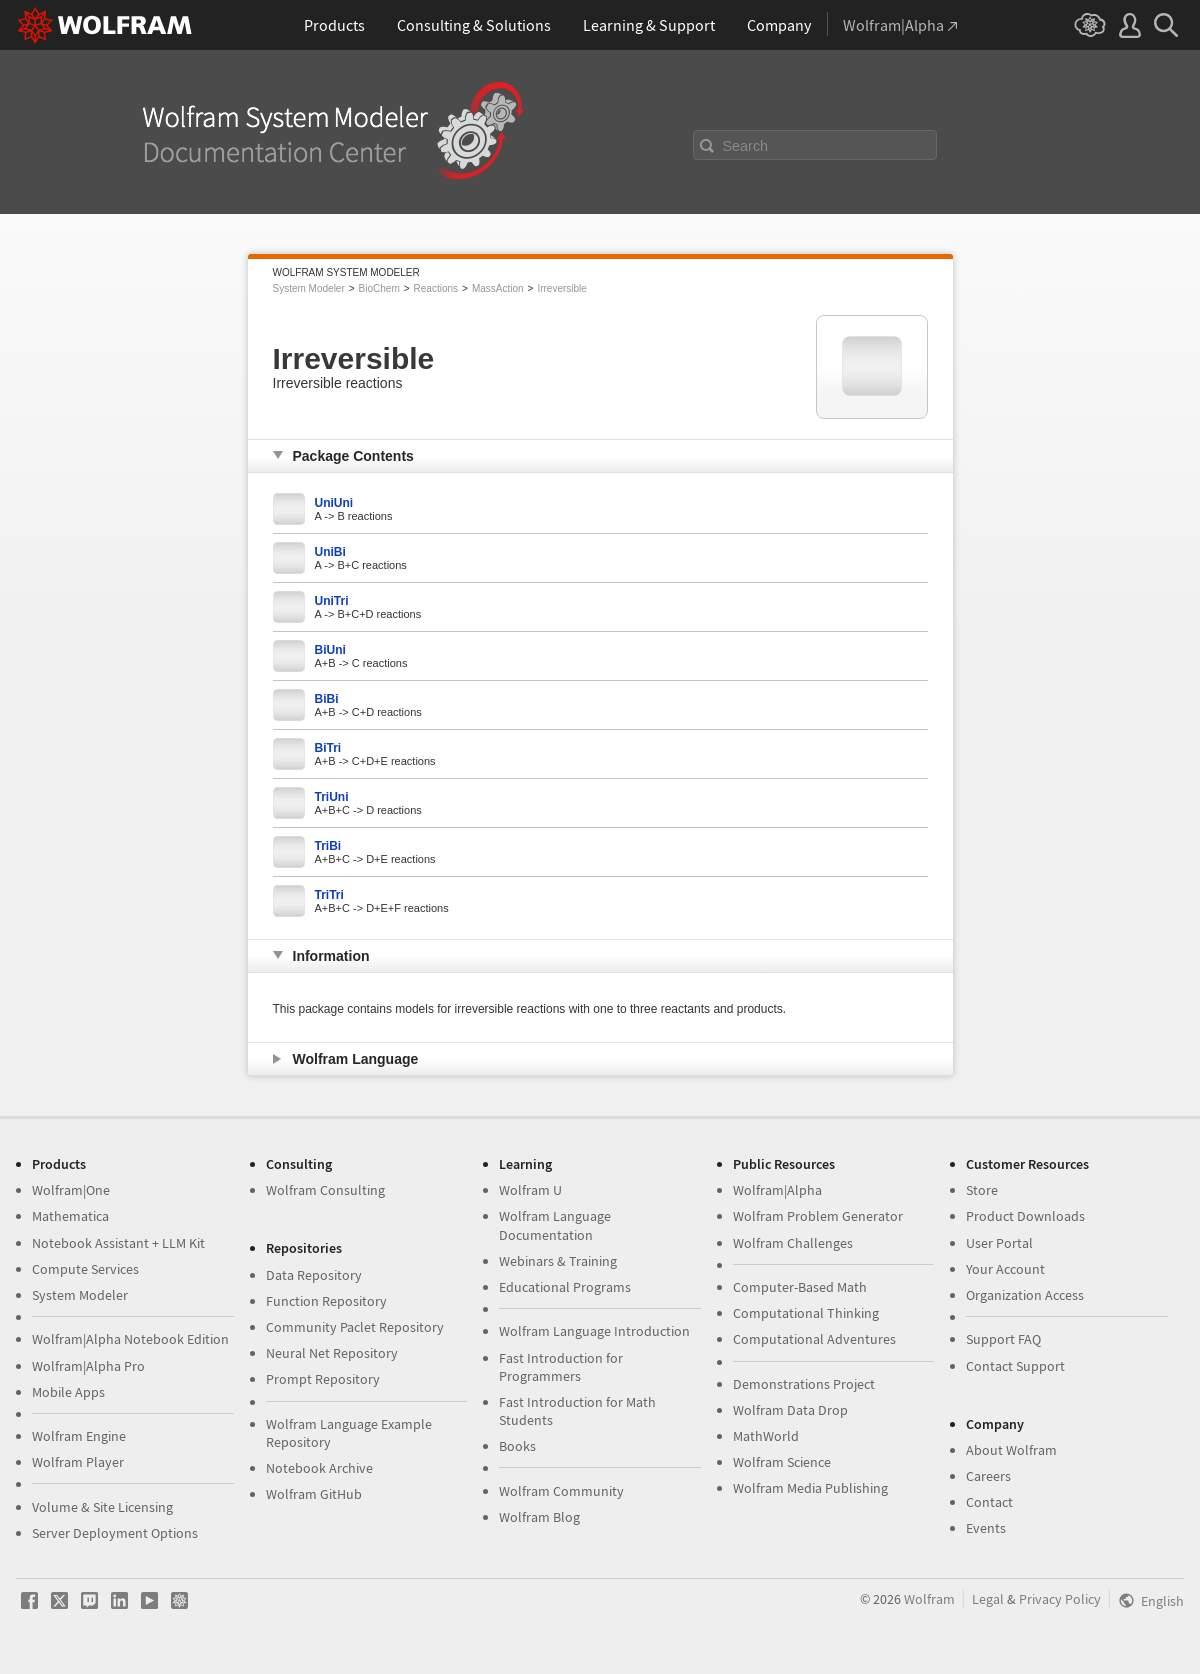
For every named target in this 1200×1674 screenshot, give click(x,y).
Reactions (436, 288)
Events (986, 1528)
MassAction (498, 288)
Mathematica (70, 1216)
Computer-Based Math (800, 1287)
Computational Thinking (806, 1313)
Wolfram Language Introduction (594, 1331)
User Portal (999, 1243)
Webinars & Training (558, 1261)
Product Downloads (1025, 1216)
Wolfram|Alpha (777, 1190)
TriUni (332, 797)
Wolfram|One (71, 1190)
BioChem (379, 288)
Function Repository (326, 1301)
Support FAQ (1003, 1339)
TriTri (329, 895)
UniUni (334, 503)
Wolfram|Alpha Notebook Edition (130, 1339)
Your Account (1005, 1269)
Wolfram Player (78, 1462)
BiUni (330, 650)
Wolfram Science (782, 1462)
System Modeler (309, 288)
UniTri (332, 601)
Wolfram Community (561, 1491)
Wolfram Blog (539, 1517)
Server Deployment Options (115, 1533)
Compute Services (85, 1269)
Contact (989, 1502)
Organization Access (1025, 1295)
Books (517, 1446)
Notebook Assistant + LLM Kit (118, 1243)
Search (746, 146)
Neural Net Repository (332, 1353)
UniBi (330, 552)
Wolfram (929, 1599)
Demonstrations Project (804, 1384)
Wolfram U (530, 1190)
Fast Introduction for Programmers (561, 1367)
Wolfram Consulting (325, 1190)
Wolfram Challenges (793, 1243)
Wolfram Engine (79, 1436)
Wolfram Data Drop (790, 1410)
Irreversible (561, 288)
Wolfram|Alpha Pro (88, 1366)
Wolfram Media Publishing (810, 1488)
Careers (988, 1476)
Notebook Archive (319, 1468)
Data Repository (314, 1275)
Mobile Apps (68, 1392)
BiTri (328, 748)
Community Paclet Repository (355, 1327)
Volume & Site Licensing (102, 1507)
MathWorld (766, 1436)
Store (982, 1190)
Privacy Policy (1060, 1599)
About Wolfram (1011, 1450)
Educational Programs (565, 1287)
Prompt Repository (323, 1379)
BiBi (327, 699)
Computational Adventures (814, 1339)
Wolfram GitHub (314, 1494)
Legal (988, 1599)
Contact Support (1015, 1366)
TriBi (328, 846)
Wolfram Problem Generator (818, 1216)
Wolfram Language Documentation (555, 1225)
